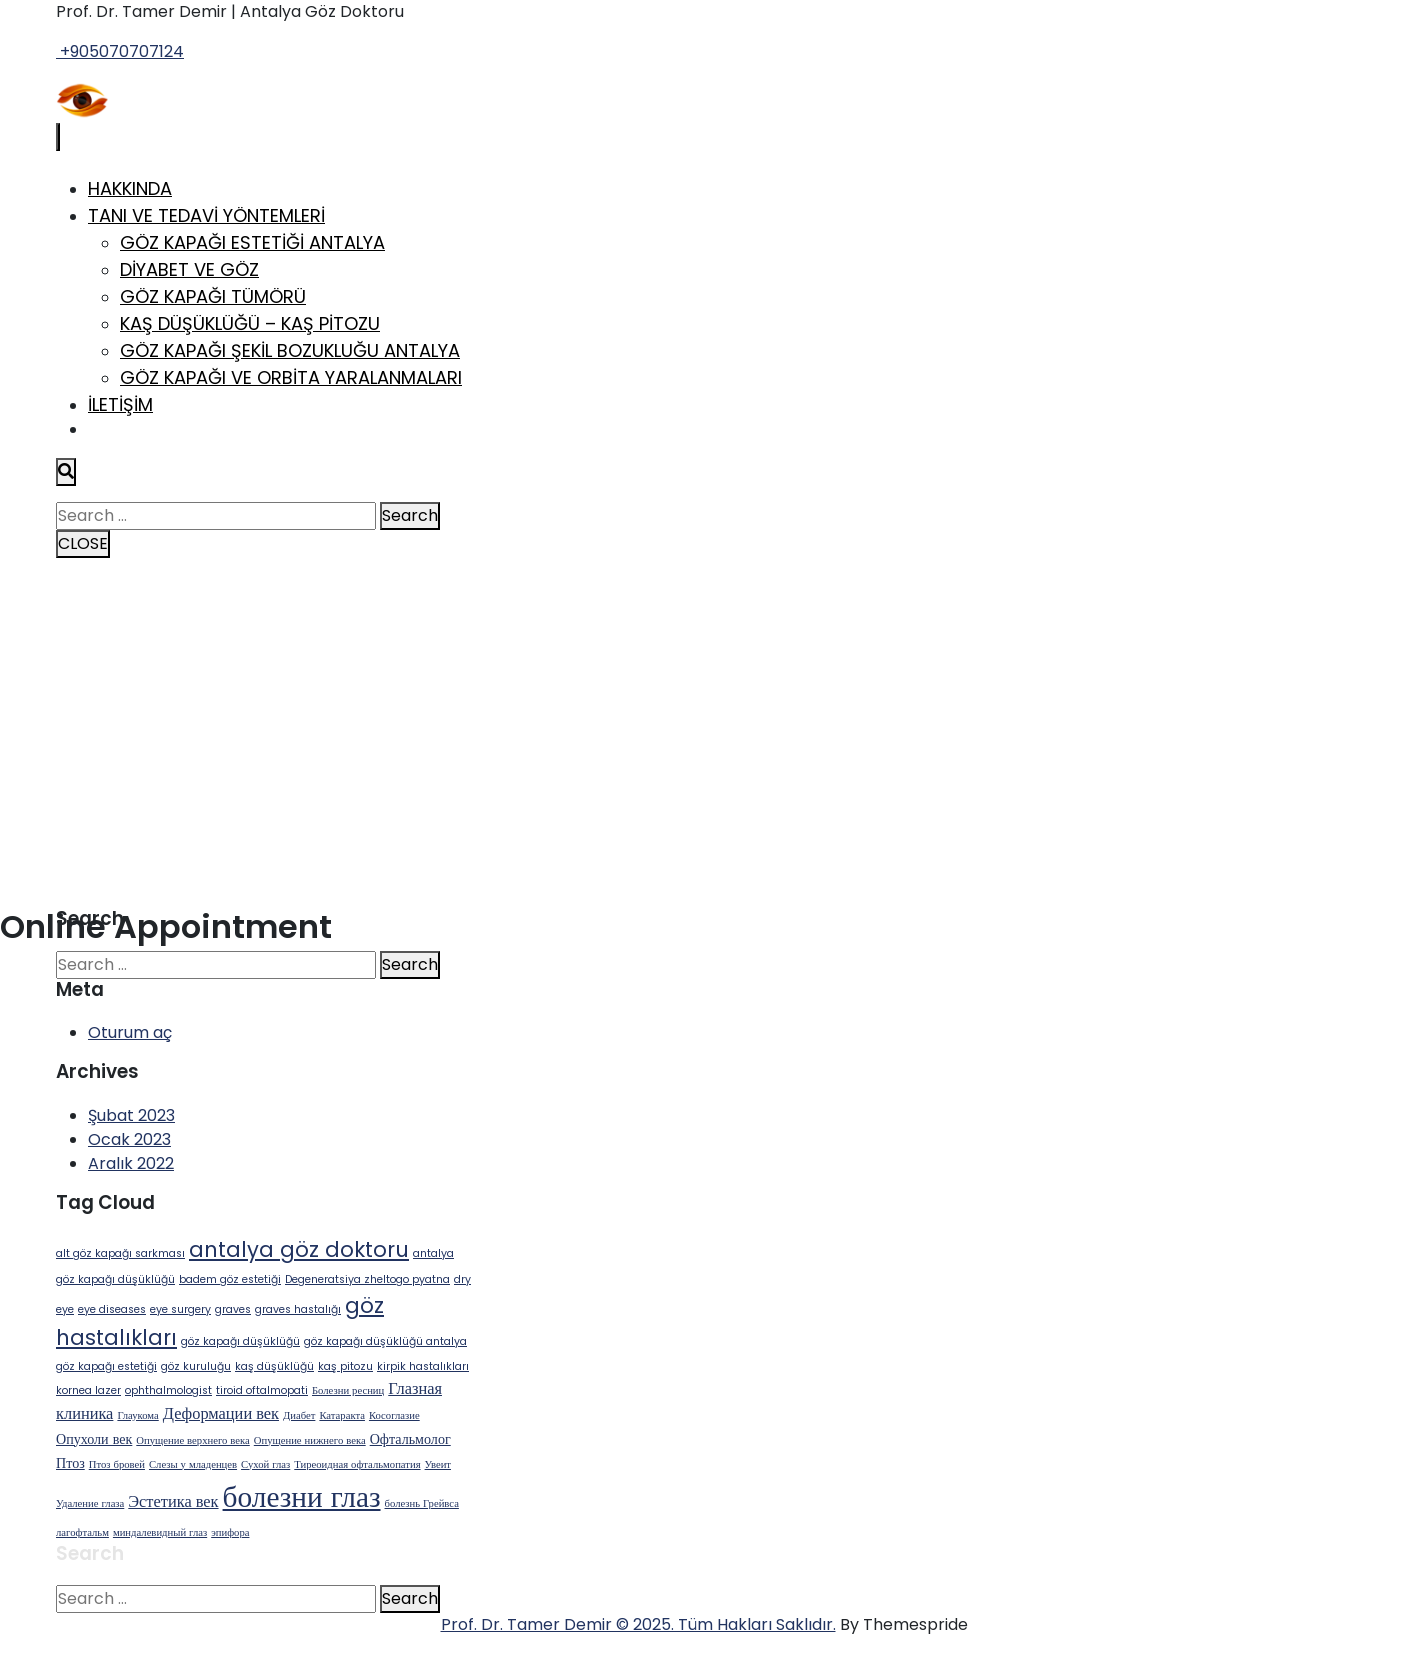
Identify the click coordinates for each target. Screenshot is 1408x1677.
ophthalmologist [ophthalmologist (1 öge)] (168, 1390)
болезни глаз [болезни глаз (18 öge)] (302, 1496)
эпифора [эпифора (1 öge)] (230, 1532)
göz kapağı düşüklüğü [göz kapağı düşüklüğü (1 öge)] (240, 1341)
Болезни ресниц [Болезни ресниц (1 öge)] (348, 1390)
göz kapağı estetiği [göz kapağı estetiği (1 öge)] (106, 1366)
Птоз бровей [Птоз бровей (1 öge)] (117, 1464)
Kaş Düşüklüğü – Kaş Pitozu (250, 323)
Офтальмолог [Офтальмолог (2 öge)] (410, 1439)
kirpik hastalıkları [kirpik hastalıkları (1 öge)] (423, 1366)
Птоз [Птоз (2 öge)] (70, 1463)
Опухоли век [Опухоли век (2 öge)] (94, 1439)
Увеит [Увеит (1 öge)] (438, 1464)
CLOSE (83, 543)
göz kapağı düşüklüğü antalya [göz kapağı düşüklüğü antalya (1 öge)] (385, 1341)
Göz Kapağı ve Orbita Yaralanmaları (291, 377)
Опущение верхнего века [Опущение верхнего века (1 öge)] (192, 1440)
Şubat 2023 (131, 1115)
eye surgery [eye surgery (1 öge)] (180, 1309)
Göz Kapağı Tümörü (213, 296)
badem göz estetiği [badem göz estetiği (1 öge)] (230, 1279)
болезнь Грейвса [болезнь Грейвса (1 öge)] (422, 1503)
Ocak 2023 (129, 1139)
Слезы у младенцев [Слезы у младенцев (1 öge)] (193, 1464)
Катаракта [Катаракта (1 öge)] (342, 1415)
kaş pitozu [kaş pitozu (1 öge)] (345, 1366)
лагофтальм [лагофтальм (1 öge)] (82, 1532)
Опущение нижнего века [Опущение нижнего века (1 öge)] (310, 1440)
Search (410, 515)
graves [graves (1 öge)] (233, 1309)
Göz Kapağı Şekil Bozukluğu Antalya (290, 350)
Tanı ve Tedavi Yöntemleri (206, 215)
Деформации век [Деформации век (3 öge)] (221, 1413)
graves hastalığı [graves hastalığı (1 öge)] (298, 1309)
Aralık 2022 (131, 1163)
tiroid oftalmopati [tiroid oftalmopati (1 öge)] (262, 1390)
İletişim (120, 404)
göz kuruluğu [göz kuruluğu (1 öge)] (196, 1366)
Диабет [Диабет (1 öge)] (299, 1415)
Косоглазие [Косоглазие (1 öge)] (394, 1415)
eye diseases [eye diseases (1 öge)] (112, 1309)
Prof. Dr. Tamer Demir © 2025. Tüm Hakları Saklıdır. (638, 1624)
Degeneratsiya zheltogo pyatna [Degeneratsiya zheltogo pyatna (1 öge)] (367, 1279)
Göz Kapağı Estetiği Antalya (252, 242)
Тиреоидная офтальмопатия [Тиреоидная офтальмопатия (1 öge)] (357, 1464)
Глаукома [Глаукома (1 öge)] (137, 1415)
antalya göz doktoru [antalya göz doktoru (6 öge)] (299, 1249)
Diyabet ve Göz (189, 269)
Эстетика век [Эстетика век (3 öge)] (173, 1501)
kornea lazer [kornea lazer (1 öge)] (88, 1390)
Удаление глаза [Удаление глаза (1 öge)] (90, 1503)
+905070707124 (120, 51)
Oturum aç (130, 1032)
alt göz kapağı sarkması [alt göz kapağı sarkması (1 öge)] (120, 1253)
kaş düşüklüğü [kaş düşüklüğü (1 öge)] (274, 1366)
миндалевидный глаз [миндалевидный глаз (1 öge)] (160, 1532)
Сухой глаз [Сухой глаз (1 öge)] (265, 1464)
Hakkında (130, 188)
